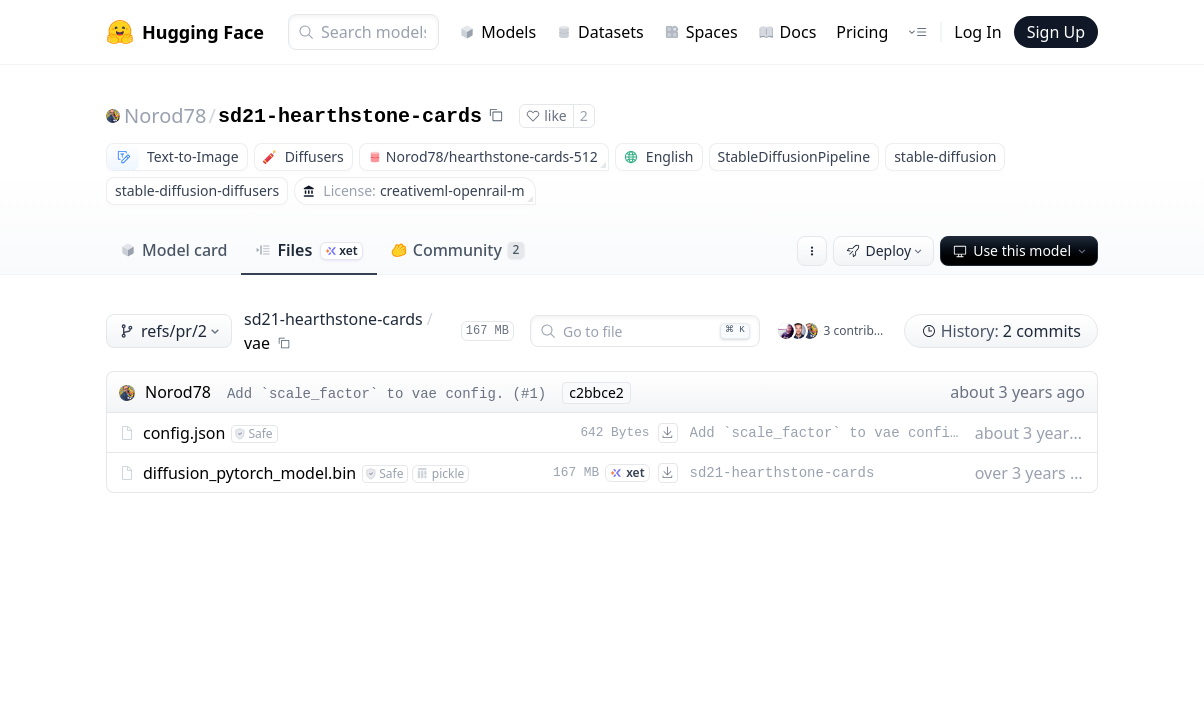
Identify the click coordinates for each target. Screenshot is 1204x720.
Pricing (862, 32)
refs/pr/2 (171, 331)
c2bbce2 (596, 392)
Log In (977, 32)
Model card (173, 250)
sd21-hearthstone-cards (350, 116)
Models (497, 32)
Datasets (600, 32)
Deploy (886, 250)
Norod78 (165, 115)
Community (457, 250)
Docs (787, 32)
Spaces (701, 32)
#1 (529, 394)
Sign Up (1056, 32)
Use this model (1021, 250)
